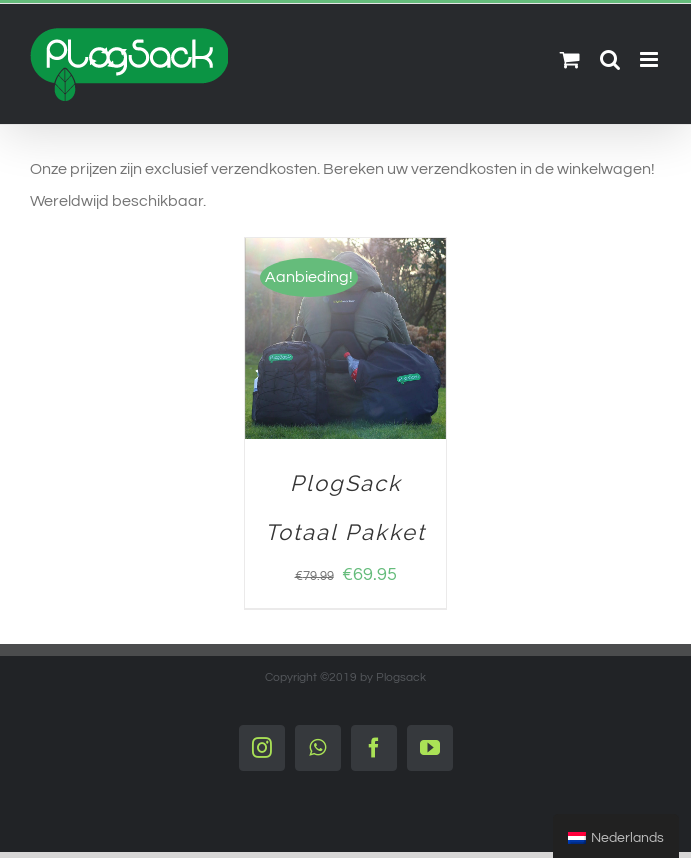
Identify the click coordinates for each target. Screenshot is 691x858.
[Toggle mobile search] (610, 59)
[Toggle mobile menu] (650, 59)
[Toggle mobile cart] (570, 59)
